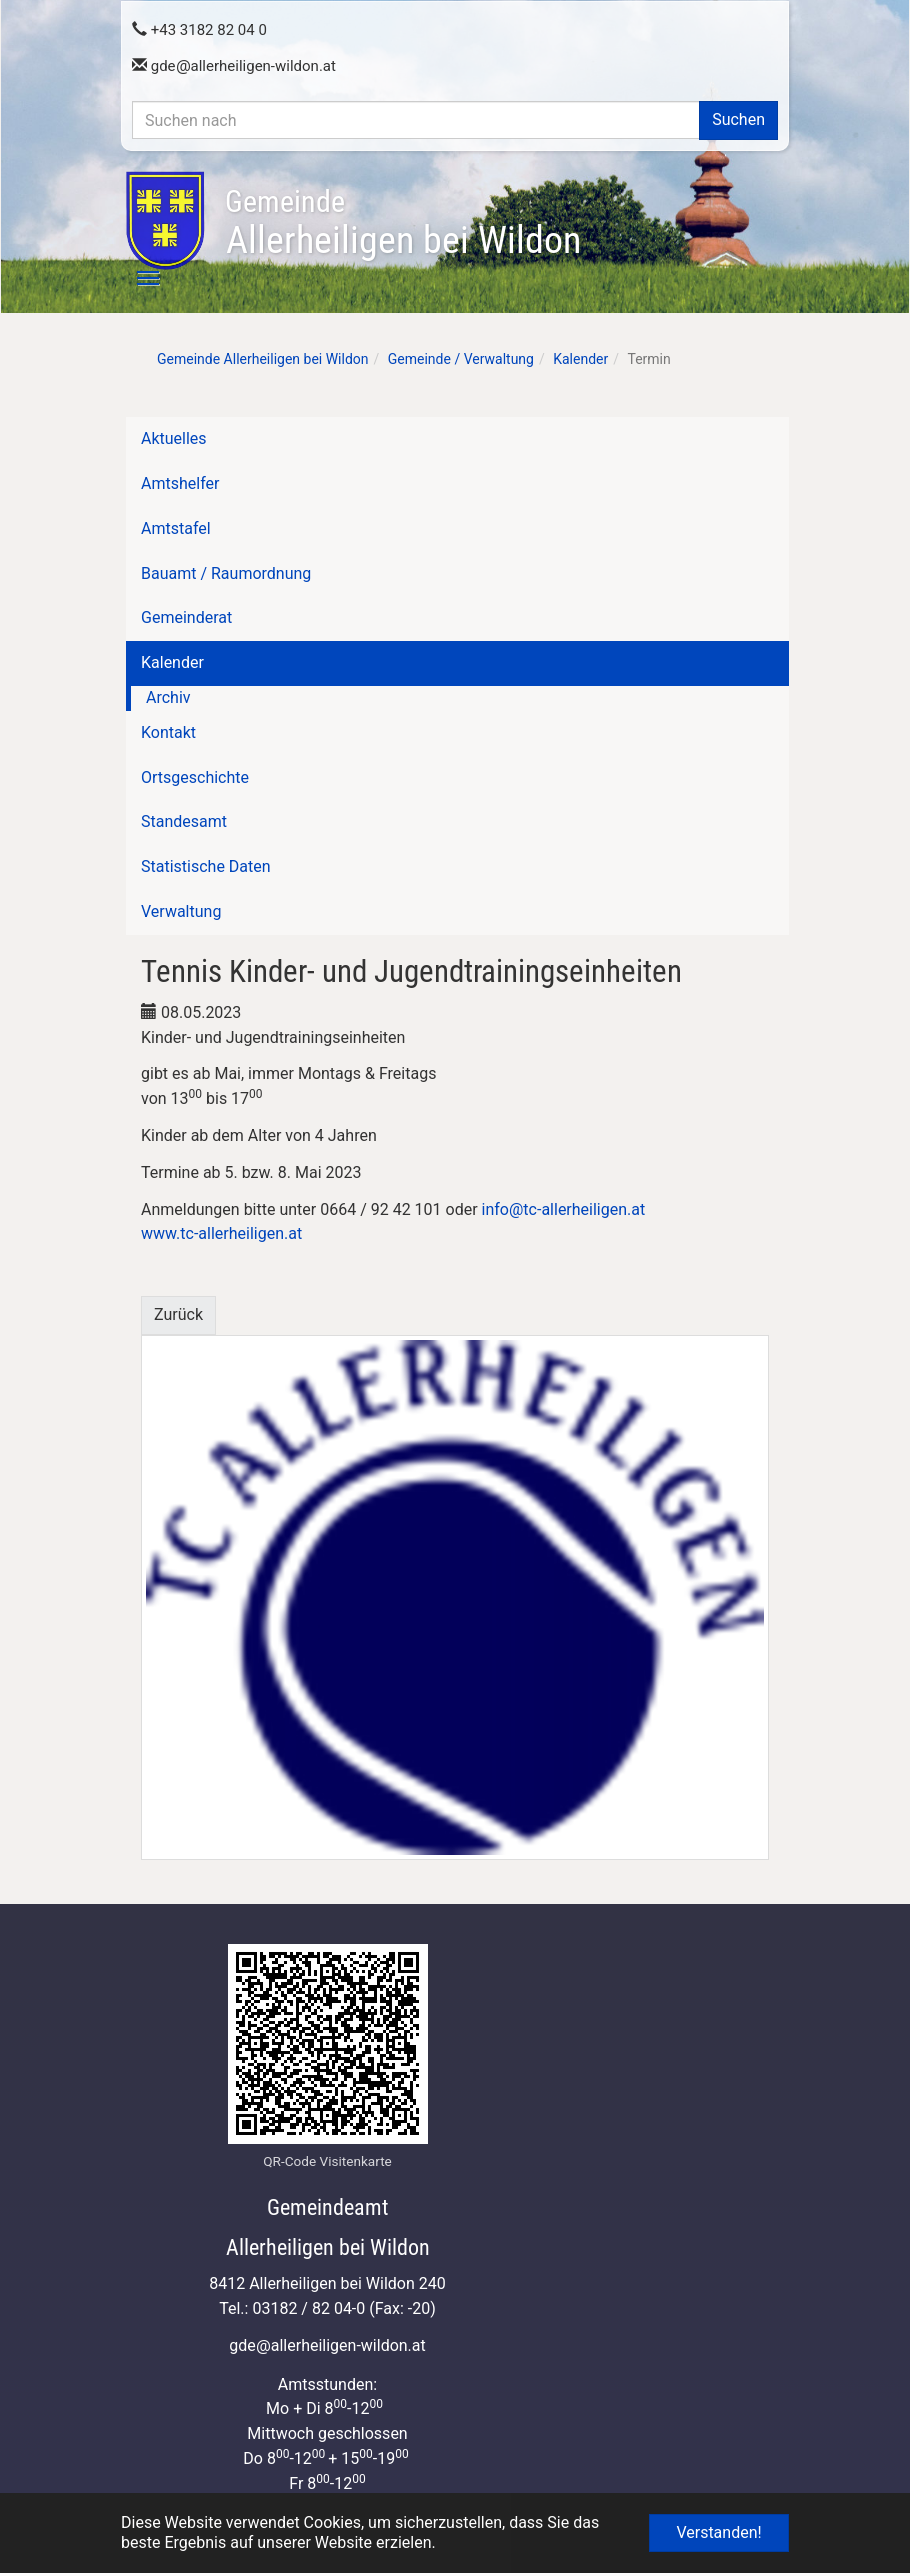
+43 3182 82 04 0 (199, 30)
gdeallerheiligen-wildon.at (234, 66)
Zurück (178, 1314)
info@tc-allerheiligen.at (564, 1209)
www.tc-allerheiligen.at (221, 1233)
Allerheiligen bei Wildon (403, 223)
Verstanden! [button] (718, 2532)
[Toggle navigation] (137, 278)
